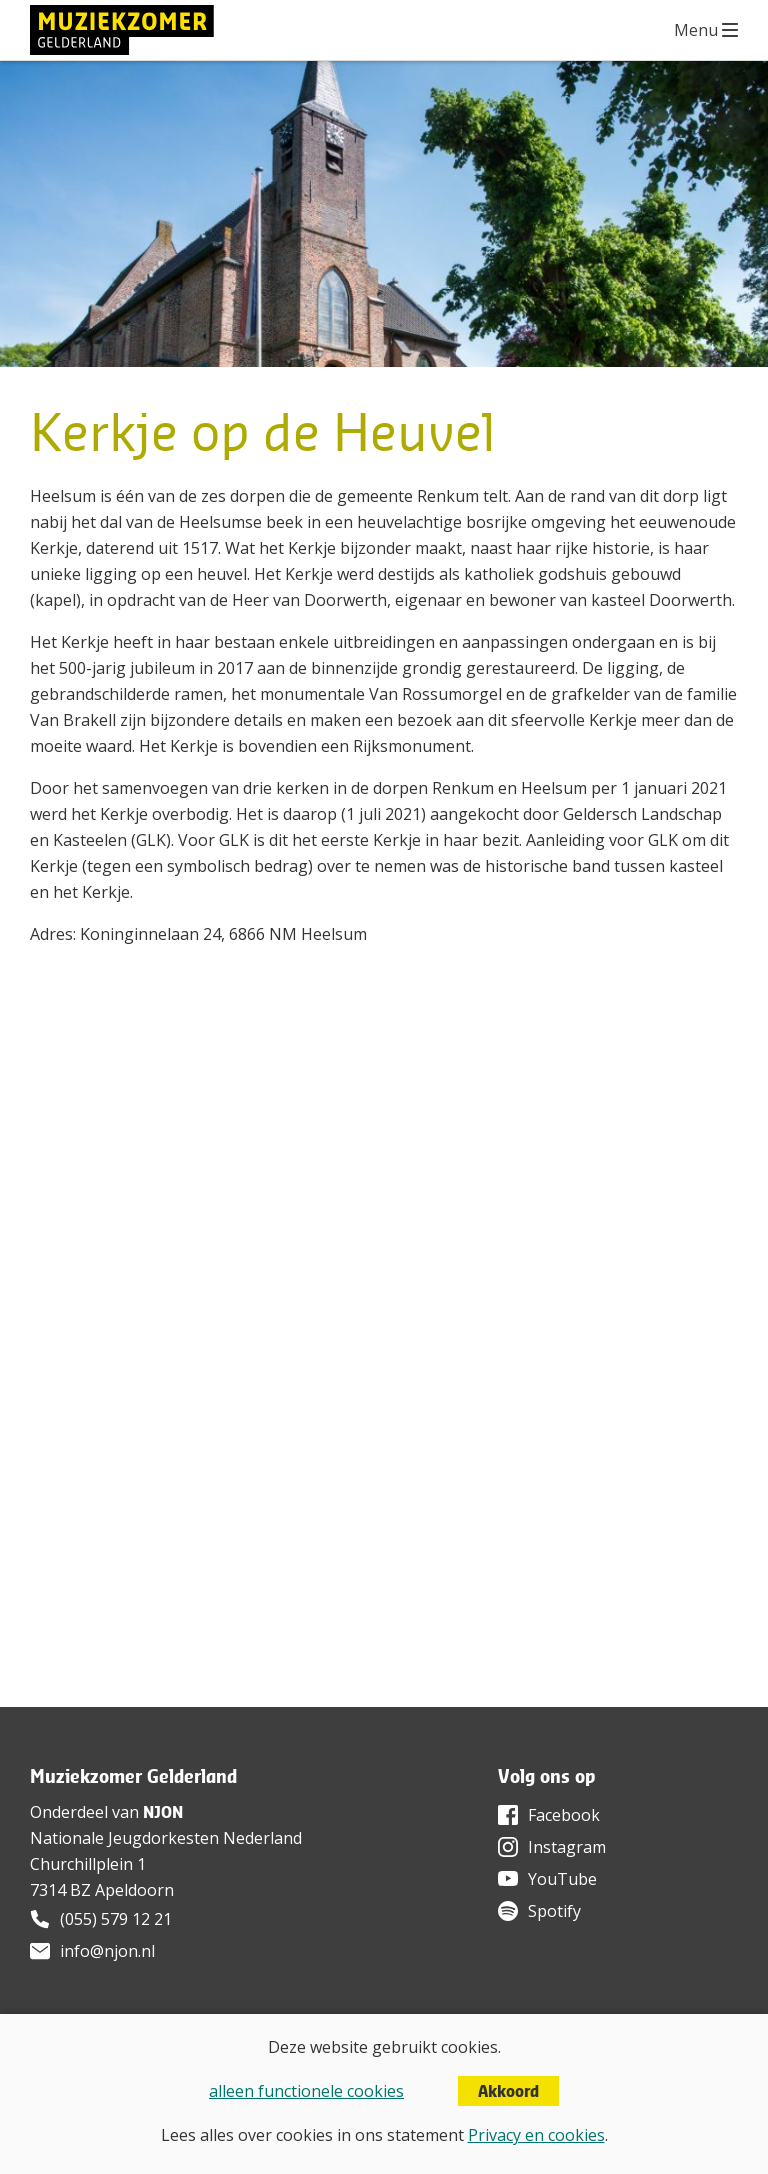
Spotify (554, 1911)
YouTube (562, 1879)
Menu (696, 30)
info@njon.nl (107, 1951)
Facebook (564, 1815)
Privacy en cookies (536, 2135)
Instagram (567, 1847)
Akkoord (508, 2091)
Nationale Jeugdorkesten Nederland (166, 1838)
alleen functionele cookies (306, 2091)
